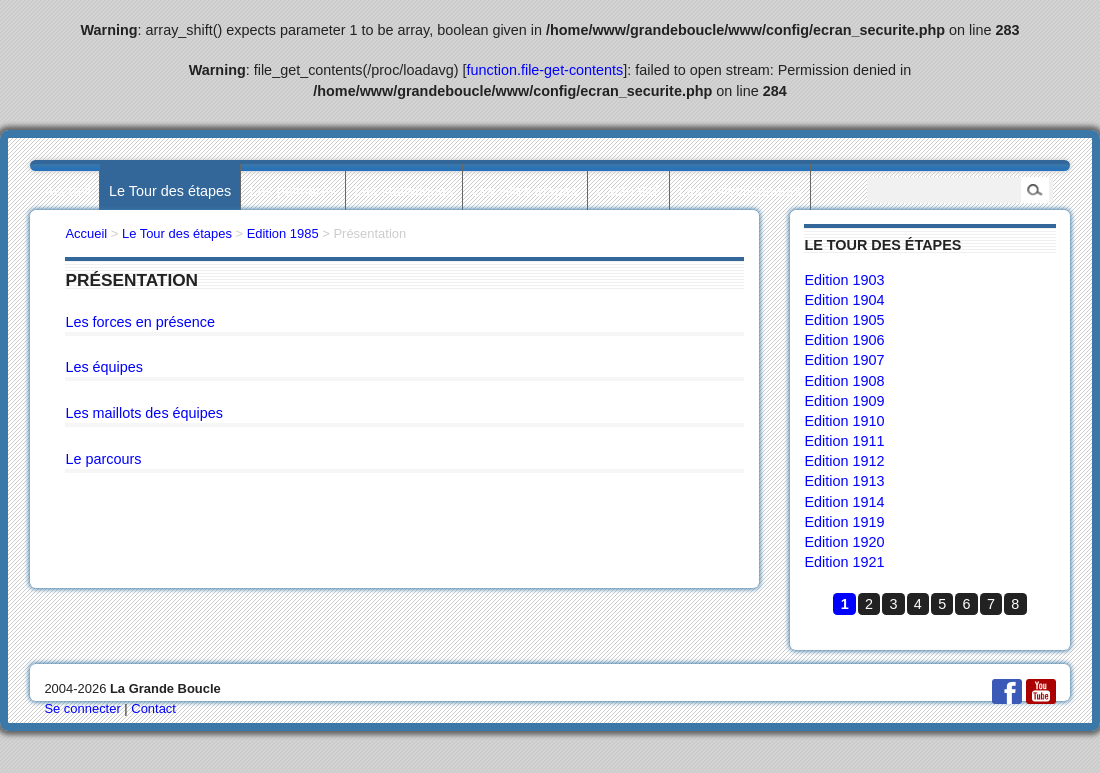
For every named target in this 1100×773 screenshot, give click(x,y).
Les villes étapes (525, 191)
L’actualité (628, 191)
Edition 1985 (283, 233)
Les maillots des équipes (144, 413)
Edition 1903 (844, 280)
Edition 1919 (844, 522)
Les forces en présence (140, 322)
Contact (153, 708)
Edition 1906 (844, 340)
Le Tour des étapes (170, 191)
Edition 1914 (844, 502)
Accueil (67, 191)
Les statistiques (403, 191)
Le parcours (103, 459)
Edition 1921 (844, 562)
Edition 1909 (844, 401)
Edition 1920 (844, 542)
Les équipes (104, 367)
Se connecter (82, 708)
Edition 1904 (844, 300)
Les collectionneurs (740, 191)
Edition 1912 (844, 461)
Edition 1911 (844, 441)
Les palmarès (293, 191)
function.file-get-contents (545, 70)
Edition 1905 (844, 320)
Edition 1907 (844, 360)
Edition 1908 (844, 381)
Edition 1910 (844, 421)
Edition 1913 (844, 481)
